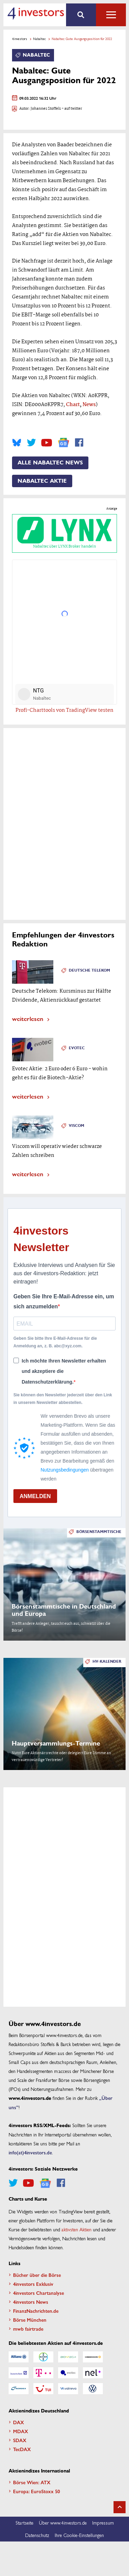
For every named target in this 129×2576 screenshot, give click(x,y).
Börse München (29, 2319)
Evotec (77, 1048)
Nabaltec (39, 38)
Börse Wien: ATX (32, 2482)
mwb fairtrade (28, 2328)
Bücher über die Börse (37, 2274)
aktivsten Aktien (77, 2229)
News (89, 405)
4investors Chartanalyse (38, 2292)
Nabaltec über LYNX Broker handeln (64, 533)
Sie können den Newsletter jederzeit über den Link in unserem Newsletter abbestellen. (62, 1399)
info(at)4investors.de (30, 2152)
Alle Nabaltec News (50, 462)
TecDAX (22, 2449)
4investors (19, 38)
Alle (111, 14)
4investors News (30, 2301)
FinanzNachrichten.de (35, 2310)
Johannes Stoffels (46, 109)
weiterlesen (27, 1018)
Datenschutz (37, 2534)
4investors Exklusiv (33, 2283)
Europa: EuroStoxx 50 (36, 2491)
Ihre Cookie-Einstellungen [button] (79, 2534)
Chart (73, 405)
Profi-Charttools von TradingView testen (64, 710)
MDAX (20, 2431)
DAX (18, 2422)
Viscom (76, 1125)
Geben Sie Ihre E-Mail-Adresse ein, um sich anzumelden (63, 1302)
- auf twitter (71, 109)
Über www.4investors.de (63, 2522)
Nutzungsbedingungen (65, 1470)
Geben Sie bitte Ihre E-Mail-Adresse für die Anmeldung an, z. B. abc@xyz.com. (55, 1342)
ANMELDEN (35, 1496)
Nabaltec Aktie (42, 481)
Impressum (103, 2522)
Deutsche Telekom (89, 970)
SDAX (19, 2440)
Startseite (24, 2522)
